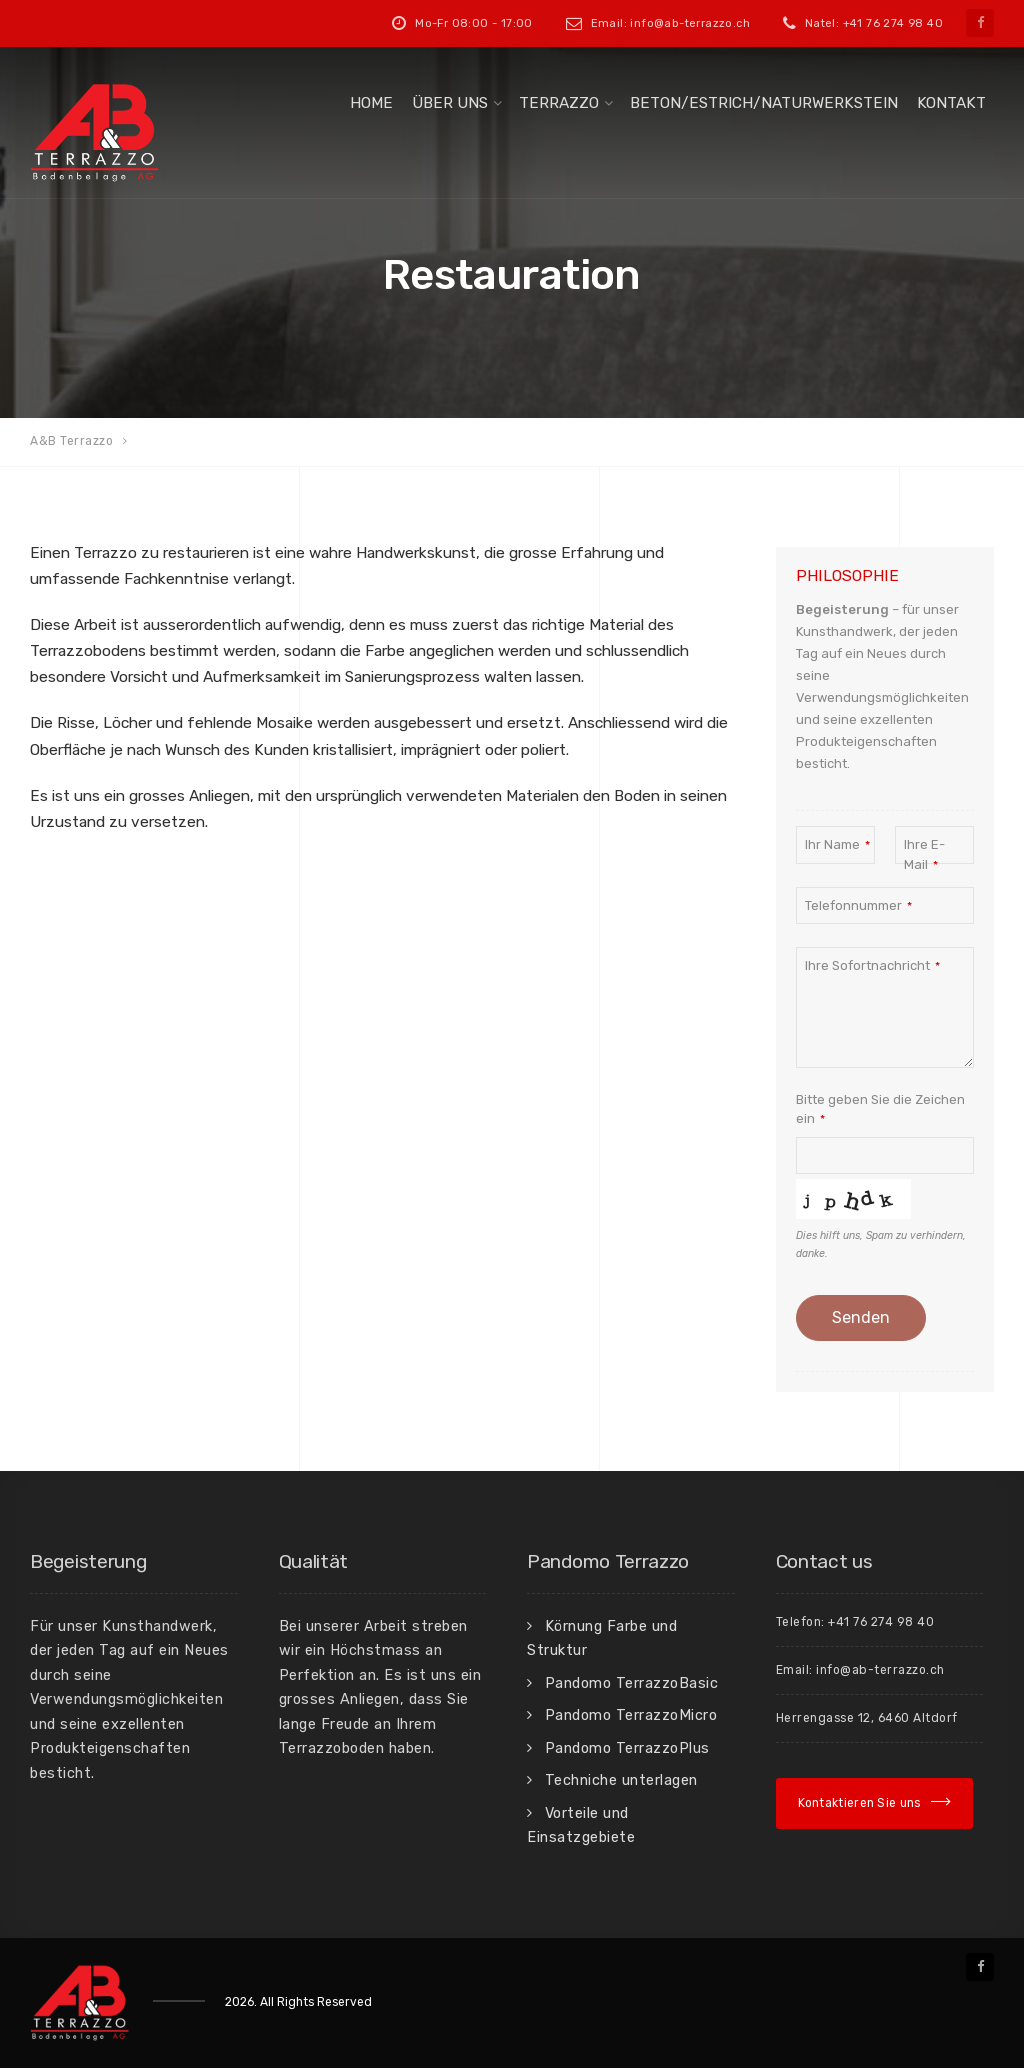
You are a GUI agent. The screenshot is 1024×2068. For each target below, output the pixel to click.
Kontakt (951, 103)
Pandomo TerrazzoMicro (631, 1715)
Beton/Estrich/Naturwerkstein (764, 103)
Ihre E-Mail (924, 854)
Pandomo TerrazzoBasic (632, 1683)
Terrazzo (559, 103)
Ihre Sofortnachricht (872, 965)
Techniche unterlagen (621, 1780)
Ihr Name (837, 844)
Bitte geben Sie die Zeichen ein (880, 1109)
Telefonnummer (858, 905)
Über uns (450, 103)
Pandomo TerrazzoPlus (627, 1748)
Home (371, 103)
